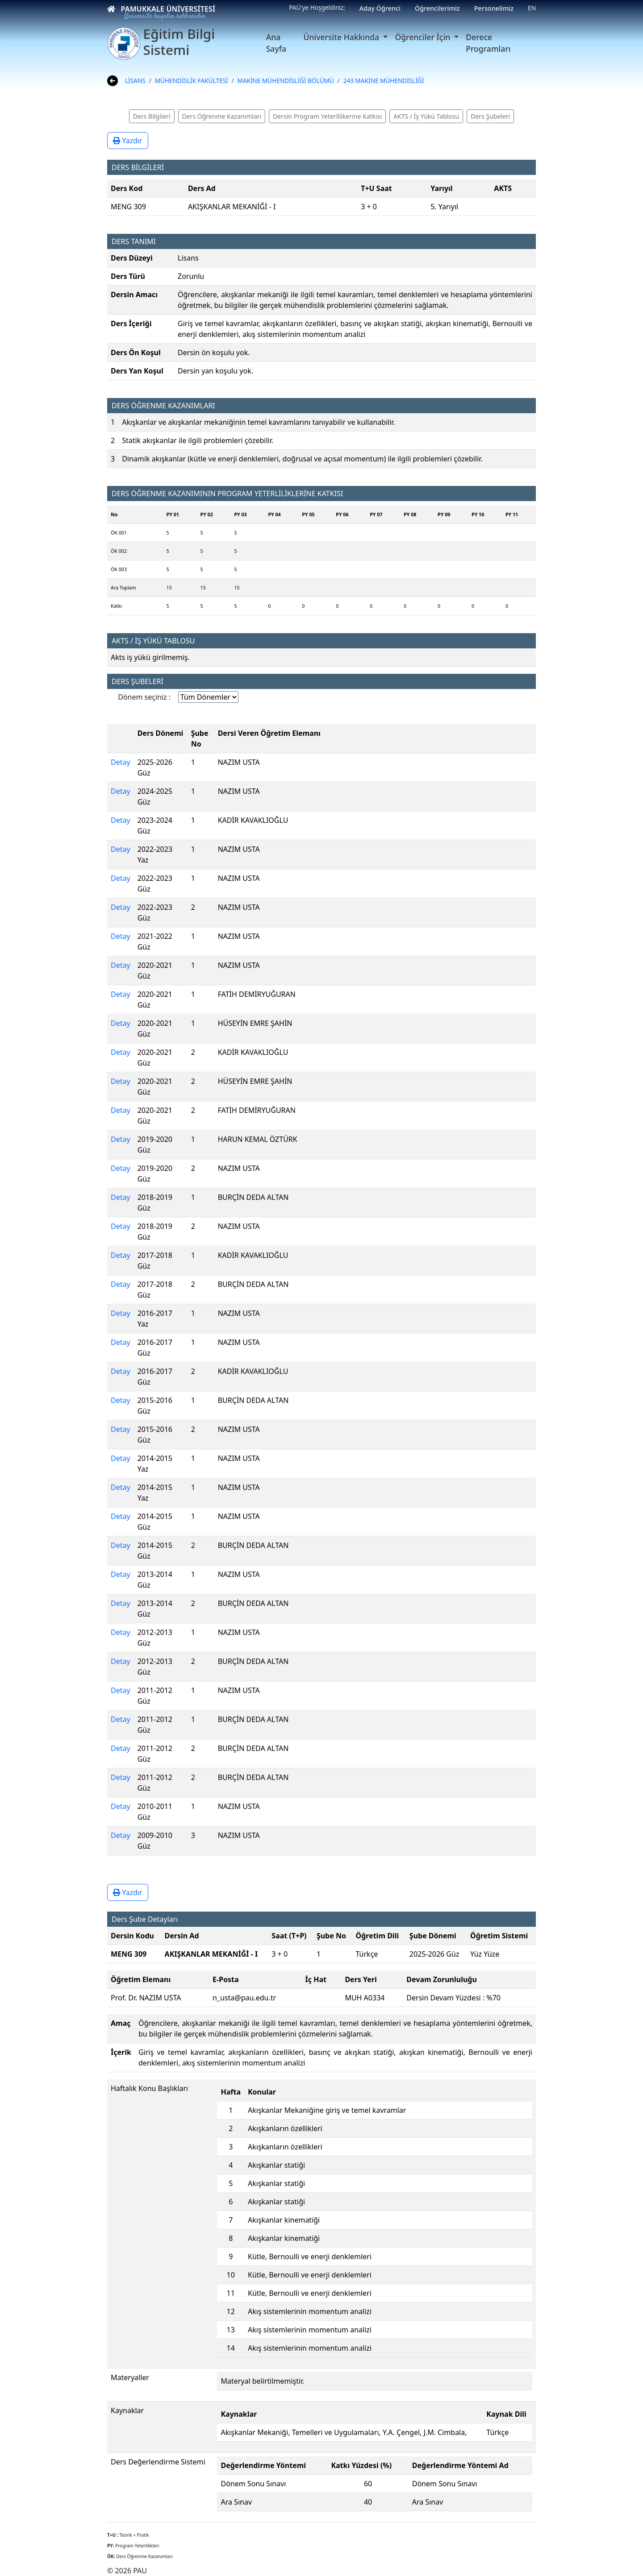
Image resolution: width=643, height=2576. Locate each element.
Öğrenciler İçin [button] (423, 37)
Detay (120, 762)
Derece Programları (488, 43)
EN (532, 8)
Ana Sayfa (276, 43)
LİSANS (135, 80)
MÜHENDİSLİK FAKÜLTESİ (191, 80)
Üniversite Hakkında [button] (342, 37)
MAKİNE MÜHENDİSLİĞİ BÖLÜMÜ (286, 80)
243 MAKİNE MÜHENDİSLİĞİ (383, 80)
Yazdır (127, 140)
